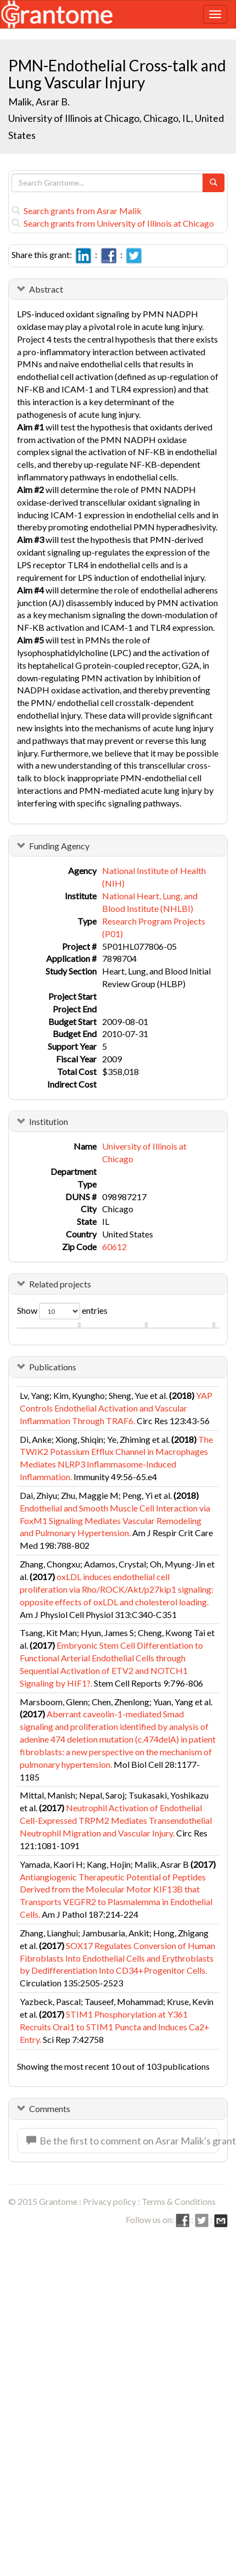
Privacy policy (109, 2201)
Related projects (60, 1284)
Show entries (62, 1311)
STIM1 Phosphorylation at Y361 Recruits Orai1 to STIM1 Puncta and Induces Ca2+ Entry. (115, 2027)
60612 (114, 1246)
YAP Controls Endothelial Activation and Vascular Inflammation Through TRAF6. (116, 1408)
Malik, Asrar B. (39, 102)
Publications (52, 1367)
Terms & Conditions (179, 2201)
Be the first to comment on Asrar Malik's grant (122, 2141)
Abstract (46, 289)
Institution (48, 1121)
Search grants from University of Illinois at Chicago (113, 223)
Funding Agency (59, 846)
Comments (49, 2108)
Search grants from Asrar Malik (77, 210)
